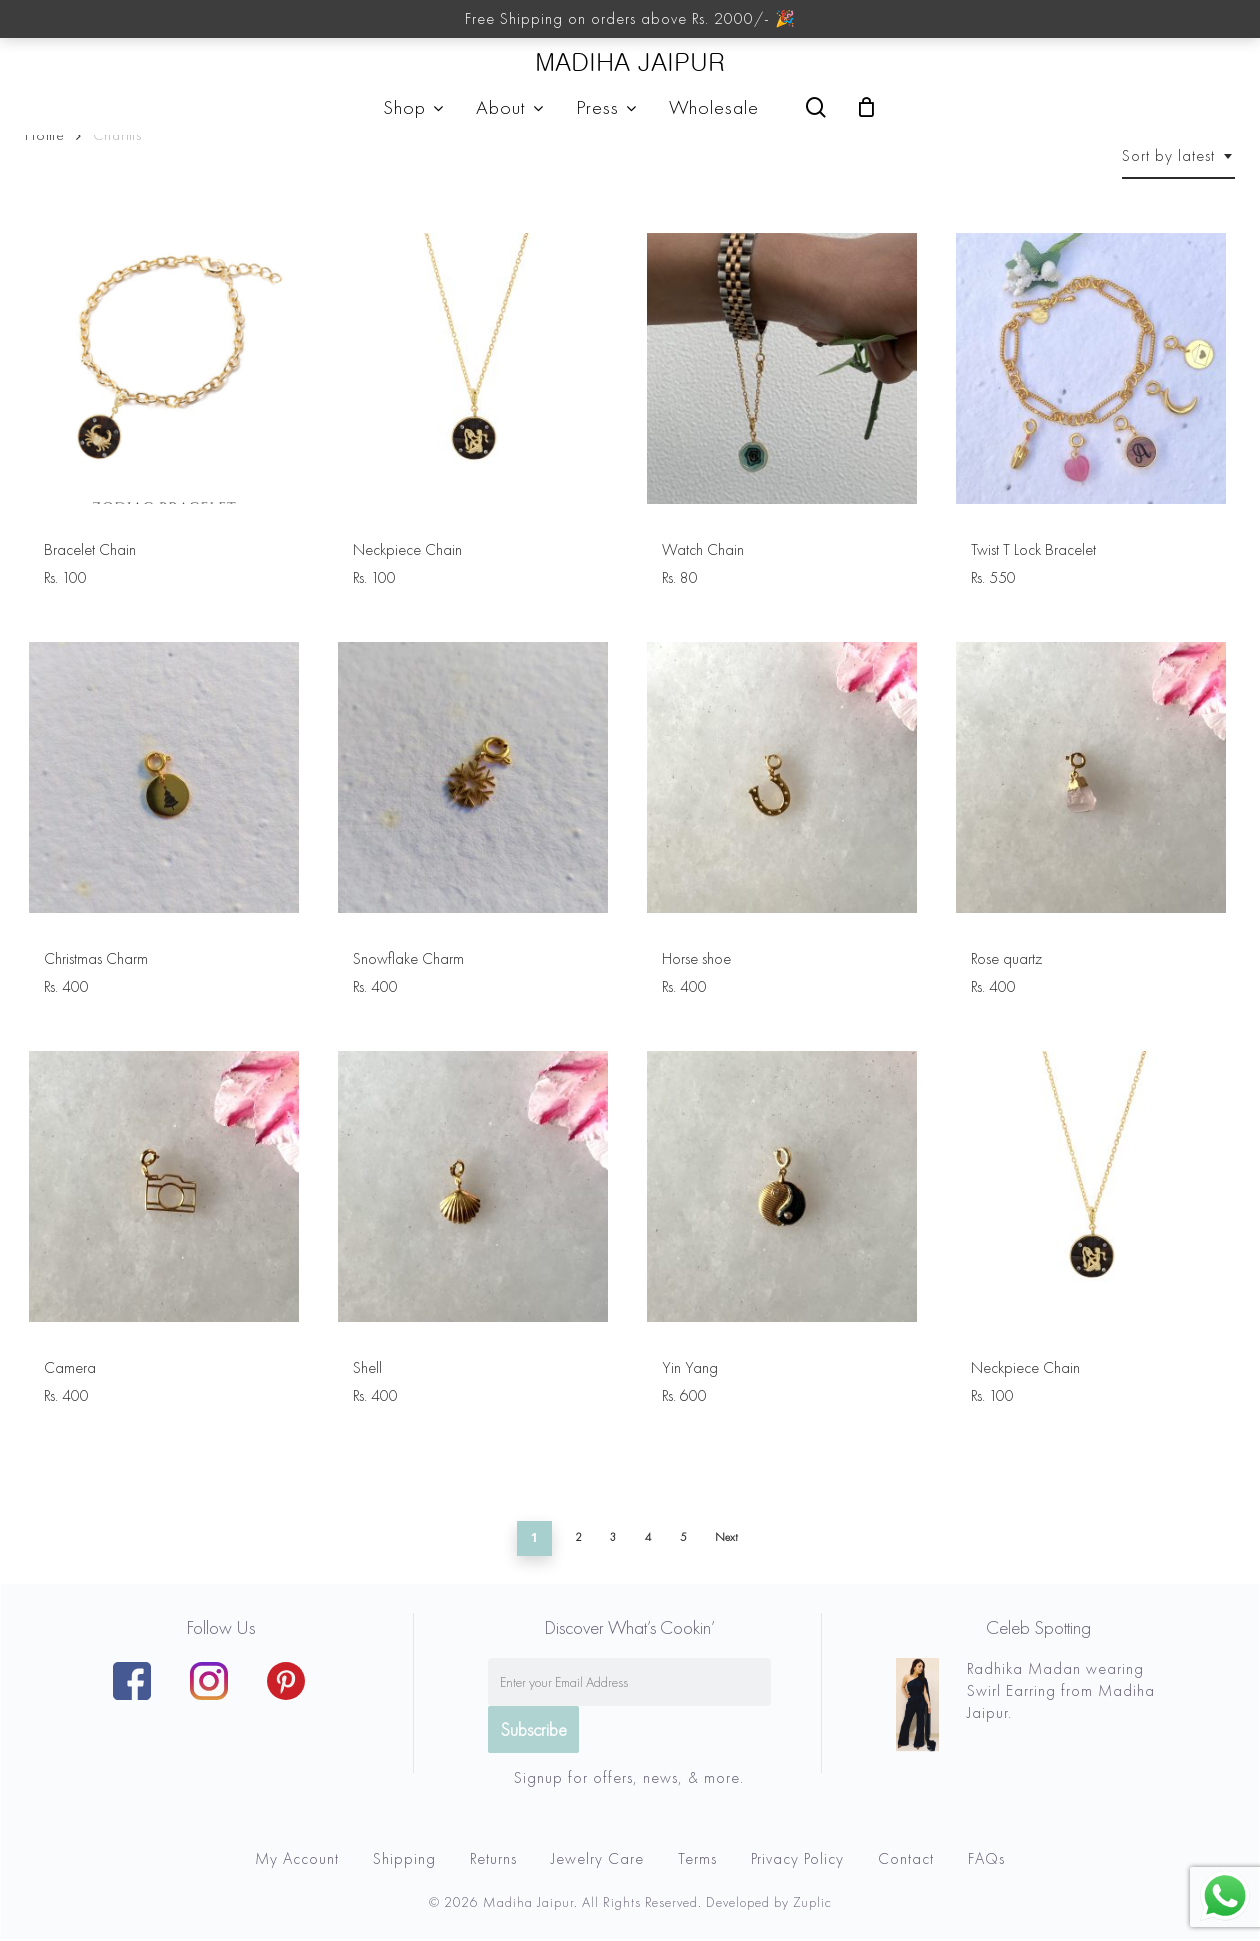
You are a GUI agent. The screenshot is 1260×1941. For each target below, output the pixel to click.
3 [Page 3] (613, 1537)
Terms (697, 1858)
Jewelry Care (597, 1858)
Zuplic (812, 1902)
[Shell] (473, 1186)
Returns (493, 1858)
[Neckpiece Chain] (473, 368)
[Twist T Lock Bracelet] (1091, 368)
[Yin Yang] (782, 1186)
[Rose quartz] (1091, 777)
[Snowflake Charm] (473, 777)
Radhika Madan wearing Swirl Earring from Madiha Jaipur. (1061, 1690)
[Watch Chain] (782, 368)
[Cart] (867, 107)
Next (726, 1537)
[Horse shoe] (782, 777)
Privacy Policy (797, 1858)
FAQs (986, 1858)
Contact (906, 1858)
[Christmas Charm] (164, 777)
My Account (297, 1858)
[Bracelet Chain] (164, 368)
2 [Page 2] (578, 1537)
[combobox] (1178, 156)
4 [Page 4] (648, 1537)
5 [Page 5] (683, 1537)
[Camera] (164, 1186)
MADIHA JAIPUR (630, 62)
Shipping (404, 1858)
